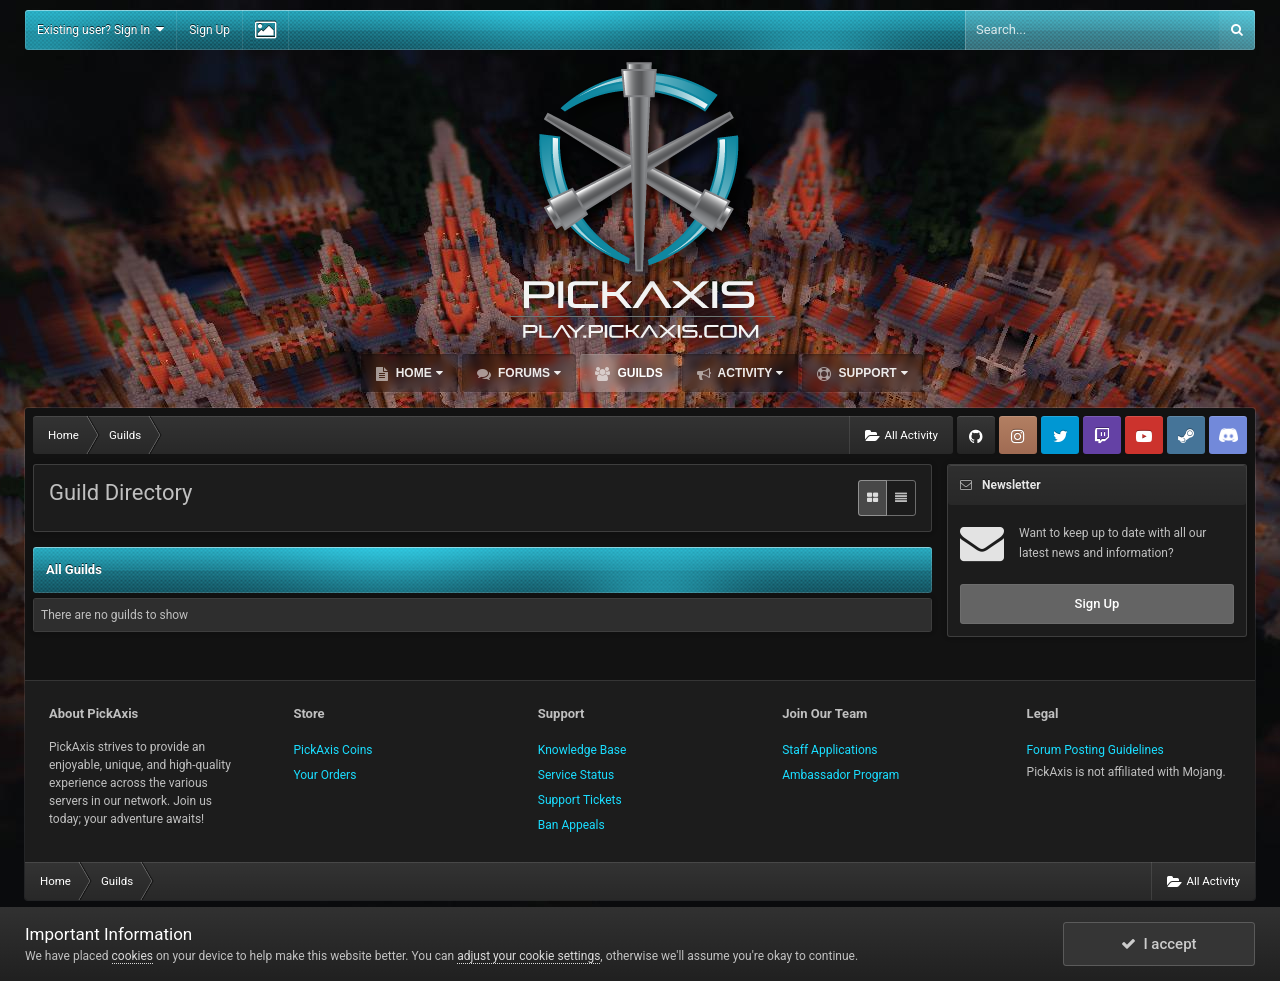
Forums (528, 373)
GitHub (976, 435)
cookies (133, 956)
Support (871, 373)
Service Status (576, 775)
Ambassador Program (840, 775)
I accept (1159, 944)
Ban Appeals (571, 825)
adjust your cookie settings (528, 956)
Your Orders (324, 775)
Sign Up (209, 30)
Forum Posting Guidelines (1095, 750)
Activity (749, 373)
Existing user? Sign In (100, 29)
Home (417, 373)
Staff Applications (829, 750)
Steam (1186, 435)
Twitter (1060, 435)
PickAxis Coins (332, 750)
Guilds (638, 373)
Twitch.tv (1102, 435)
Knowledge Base (582, 750)
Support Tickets (580, 800)
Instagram (1018, 435)
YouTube (1144, 435)
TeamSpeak (1228, 435)
